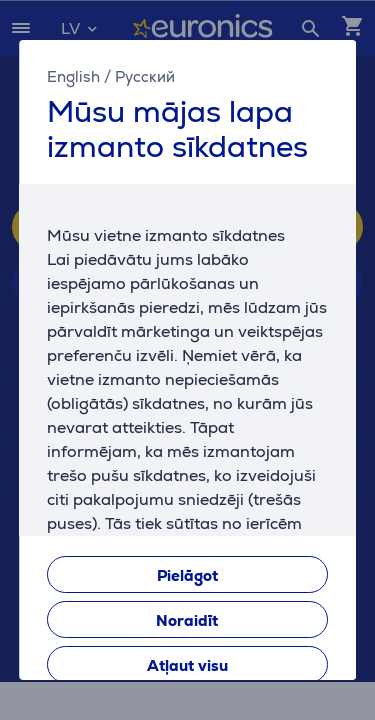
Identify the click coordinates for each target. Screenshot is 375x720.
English (73, 76)
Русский (145, 76)
